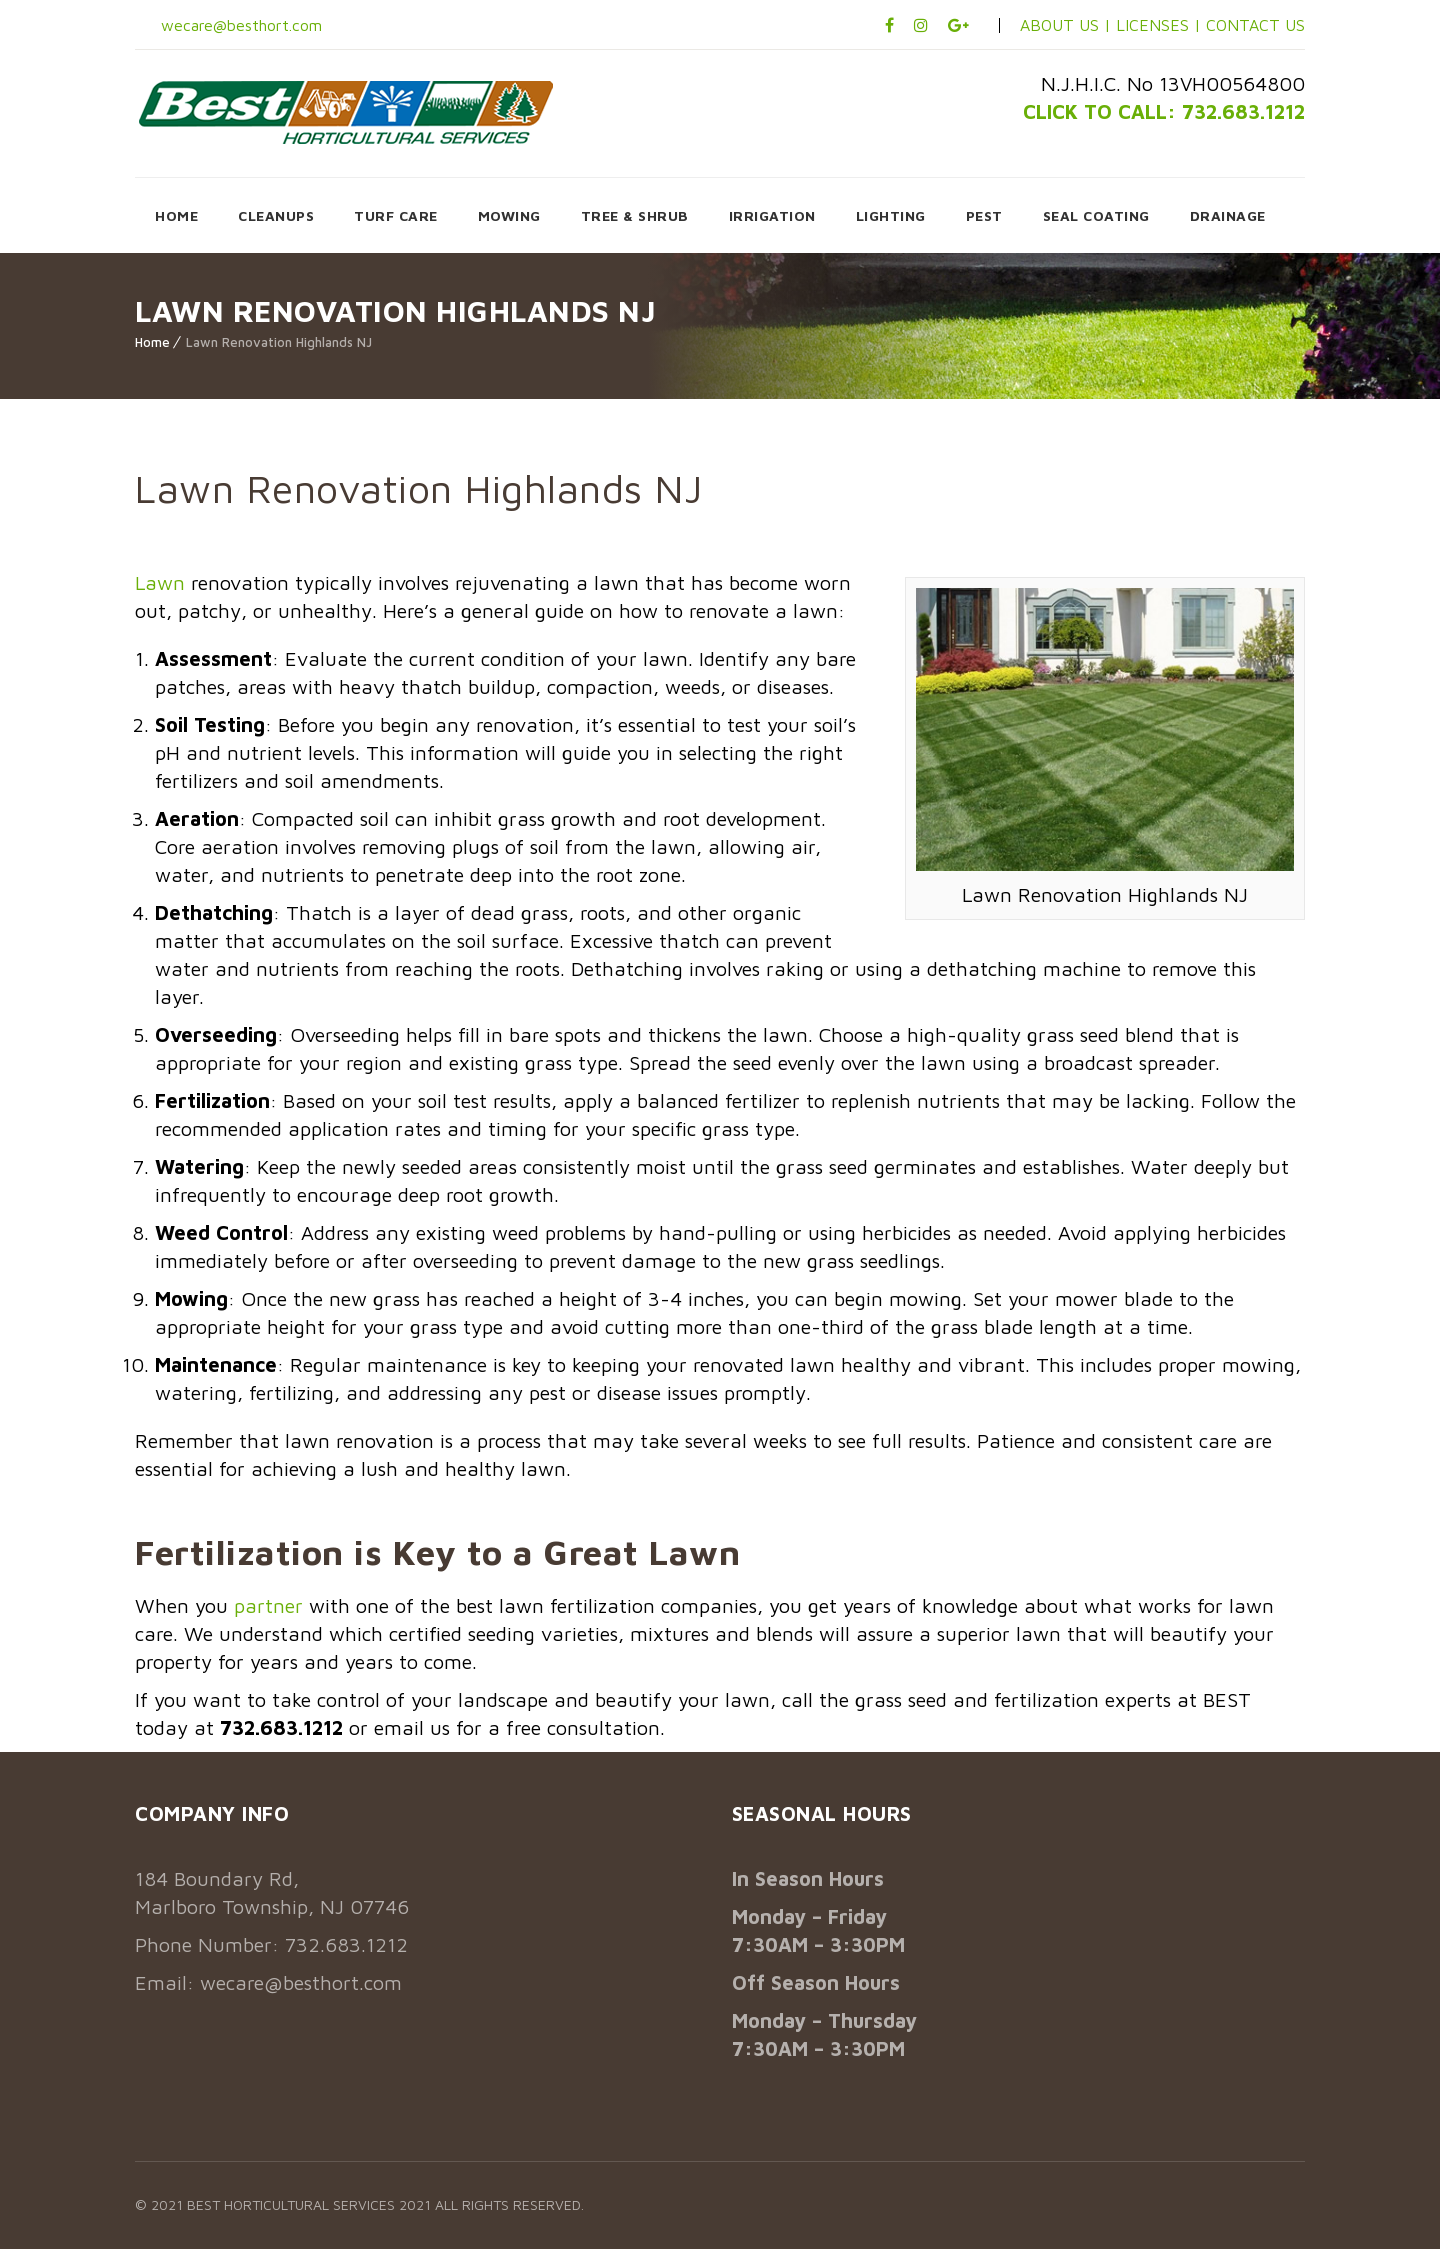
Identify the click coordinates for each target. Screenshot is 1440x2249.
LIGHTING (891, 215)
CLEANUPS (276, 215)
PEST (984, 215)
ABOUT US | (1065, 25)
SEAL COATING (1096, 215)
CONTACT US (1255, 25)
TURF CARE (396, 215)
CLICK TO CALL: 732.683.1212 (1164, 111)
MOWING (509, 215)
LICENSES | (1161, 25)
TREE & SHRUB (635, 215)
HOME (176, 215)
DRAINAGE (1228, 215)
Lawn (160, 582)
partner (268, 1605)
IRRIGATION (772, 215)
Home (152, 342)
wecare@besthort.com (239, 25)
